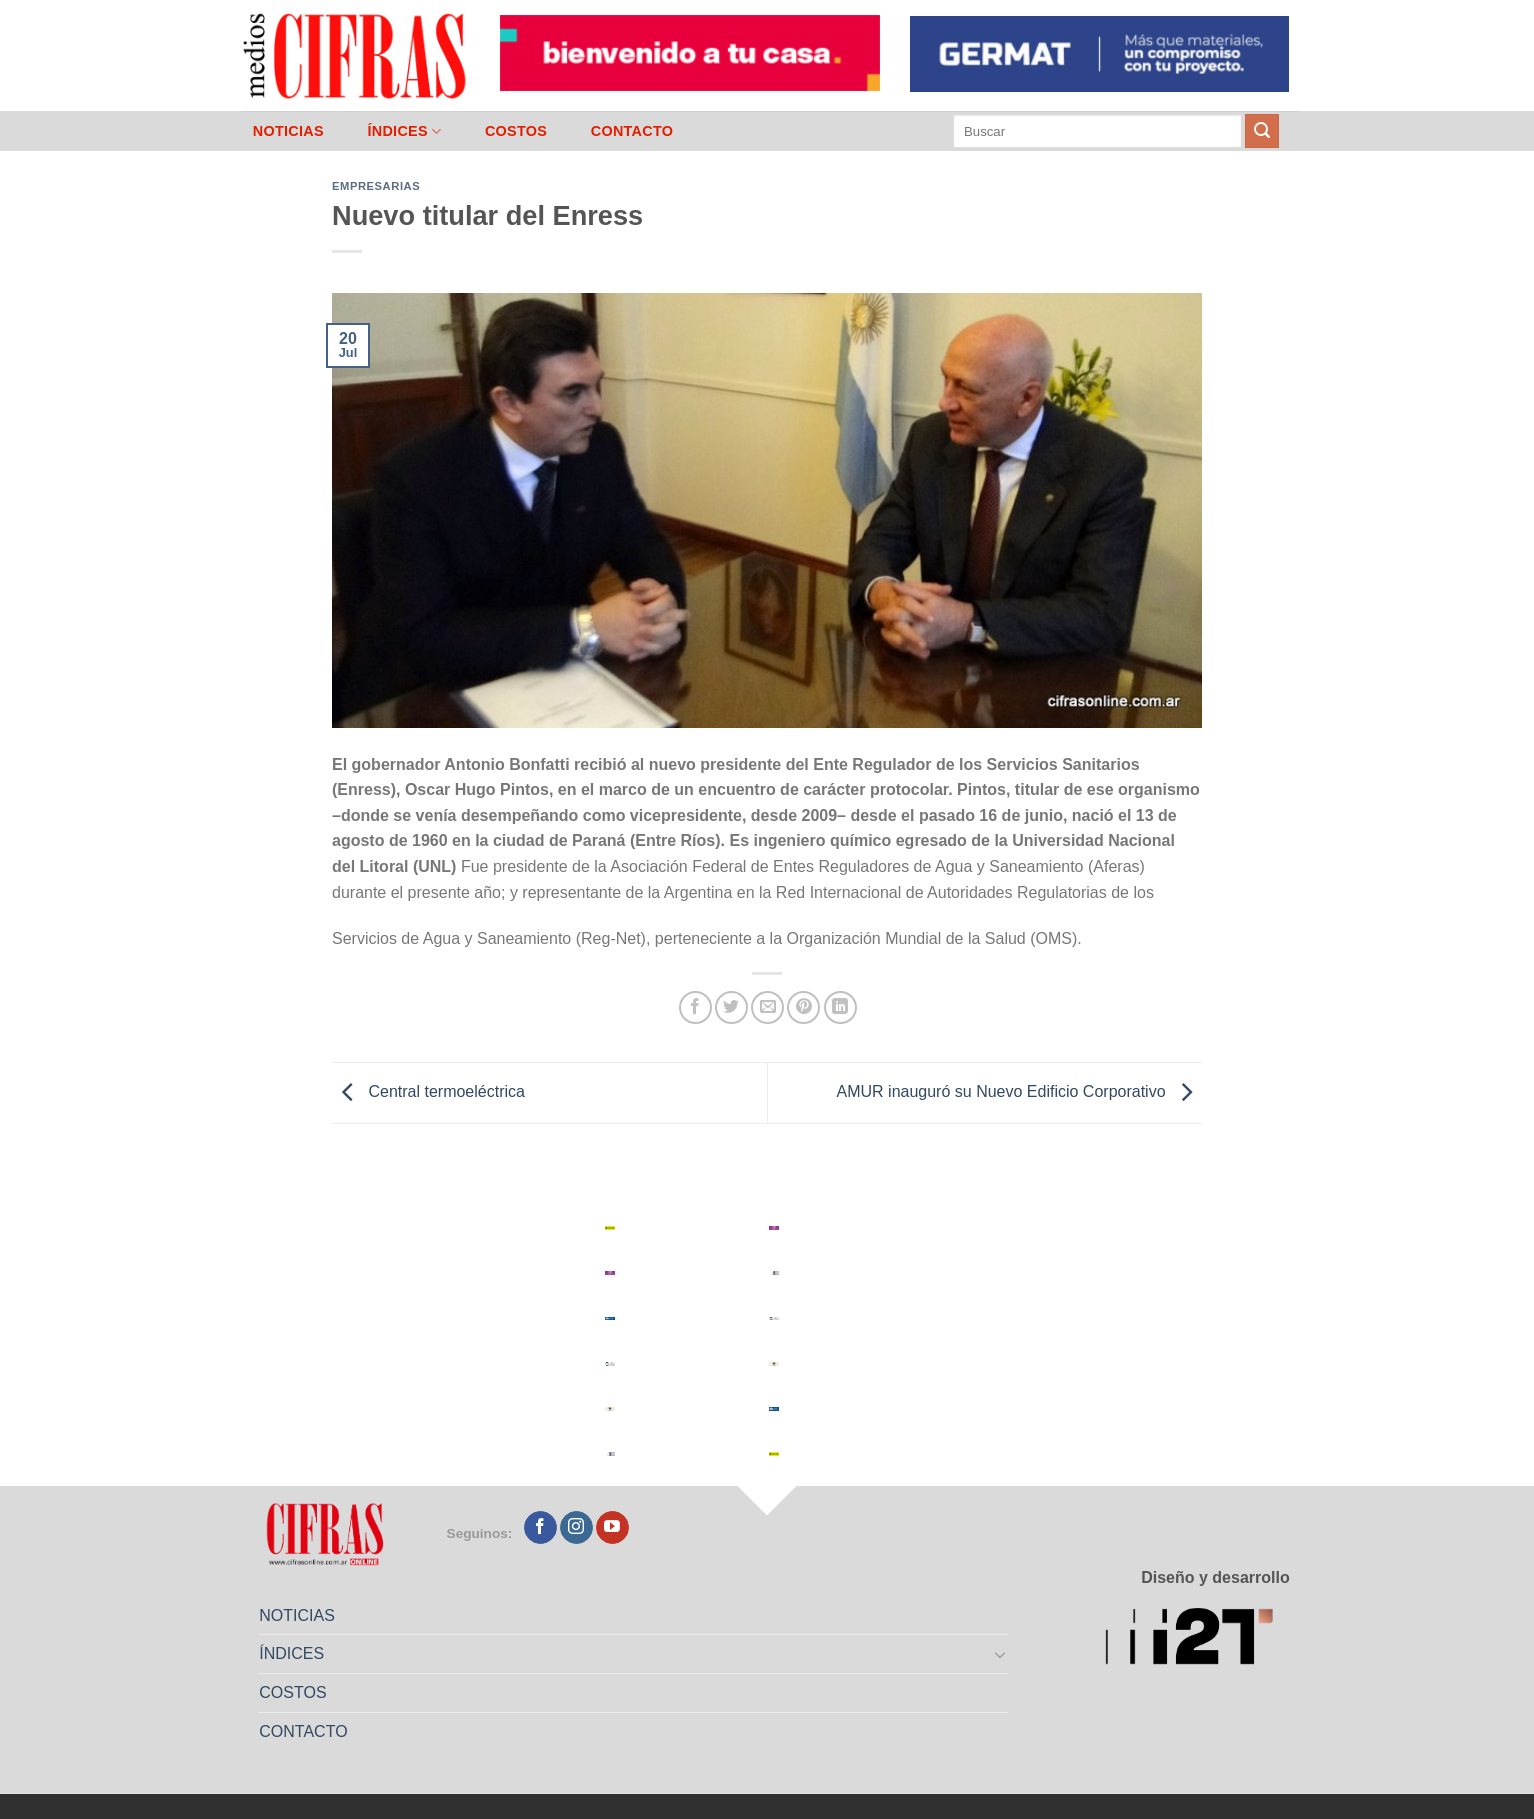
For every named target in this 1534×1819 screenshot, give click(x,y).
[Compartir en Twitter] (731, 1007)
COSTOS (516, 131)
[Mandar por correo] (767, 1007)
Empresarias (376, 186)
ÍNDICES (404, 131)
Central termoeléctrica (428, 1091)
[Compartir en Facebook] (695, 1007)
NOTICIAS (288, 131)
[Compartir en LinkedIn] (840, 1007)
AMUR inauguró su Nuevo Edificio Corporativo (1019, 1091)
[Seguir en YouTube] (612, 1528)
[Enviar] (1262, 131)
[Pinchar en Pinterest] (803, 1007)
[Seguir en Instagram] (576, 1528)
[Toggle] (1001, 1654)
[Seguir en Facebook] (540, 1528)
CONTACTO (632, 131)
